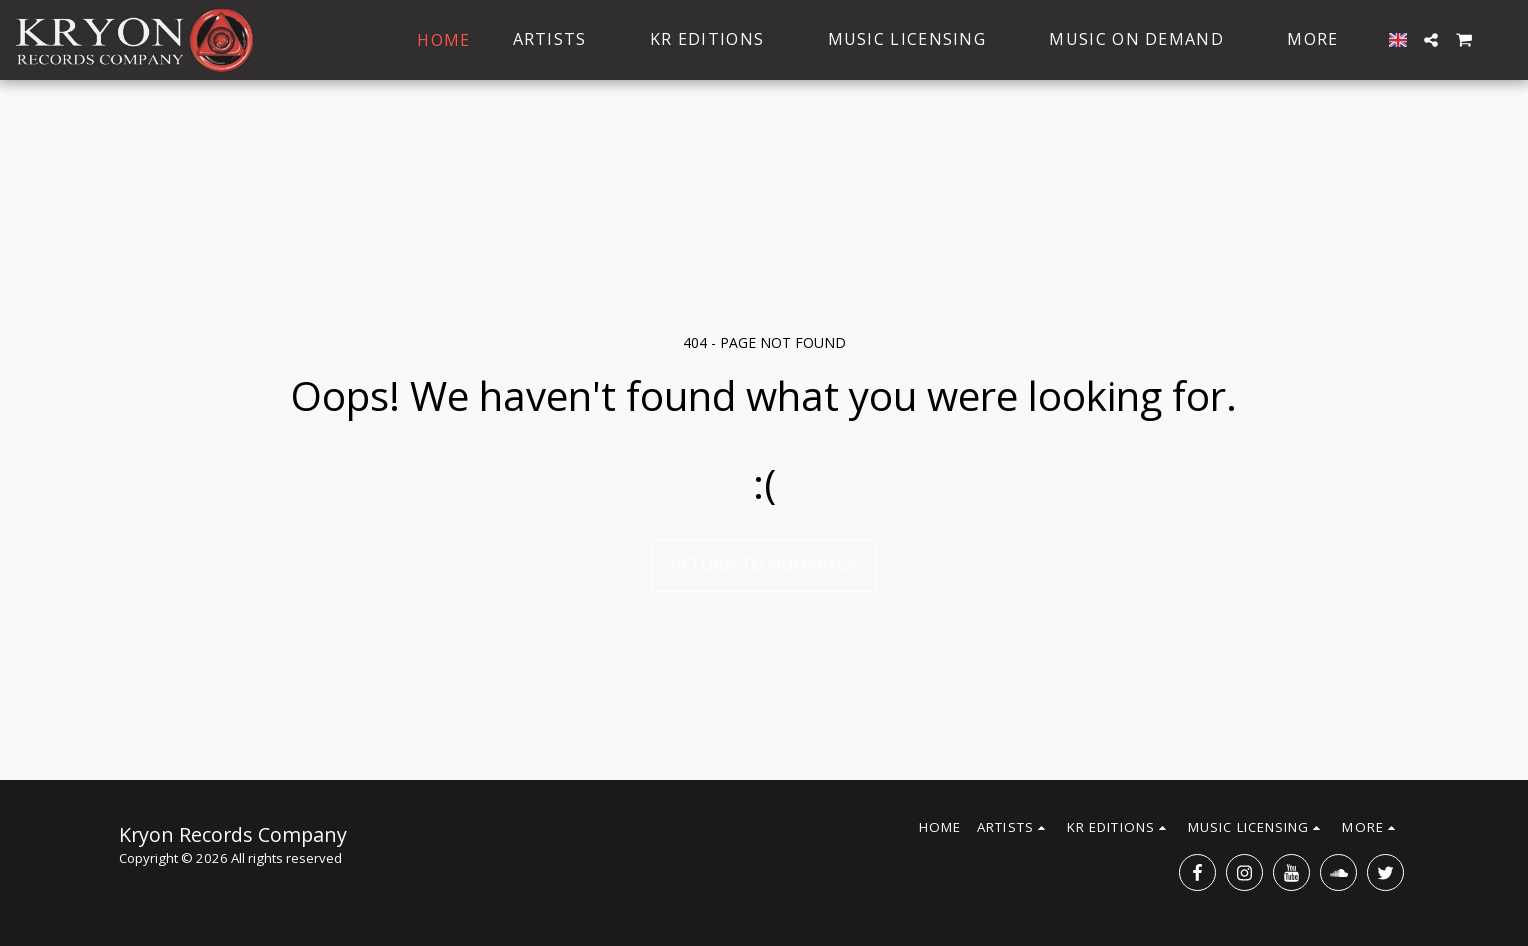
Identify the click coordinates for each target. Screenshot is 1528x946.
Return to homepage (764, 564)
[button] (1431, 40)
